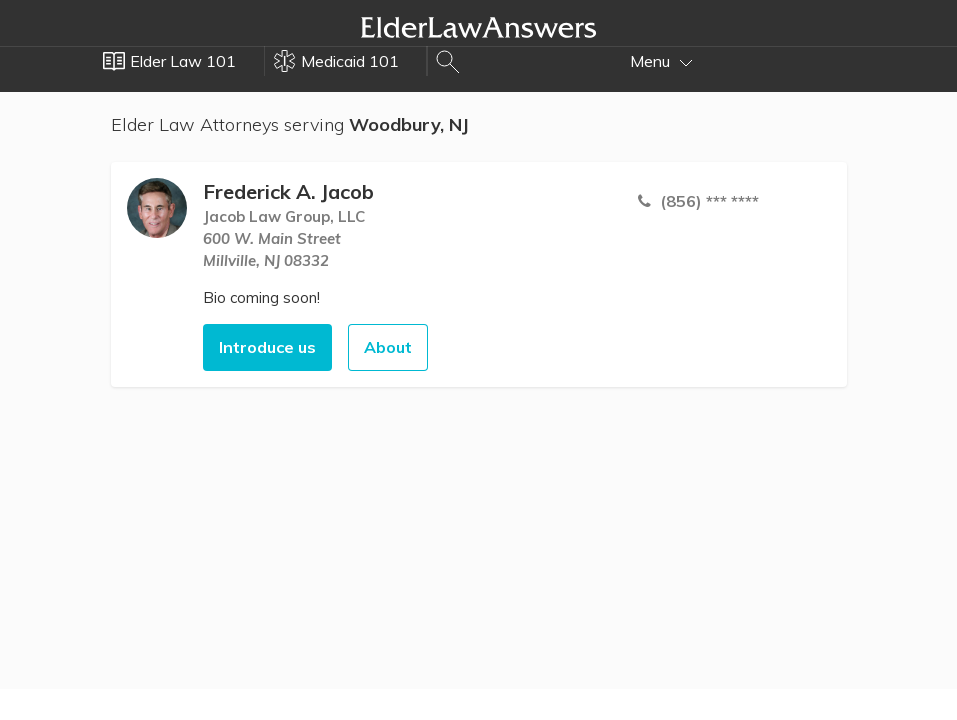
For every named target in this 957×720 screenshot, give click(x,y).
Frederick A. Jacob (288, 191)
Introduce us (267, 347)
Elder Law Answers (479, 27)
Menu (661, 61)
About (388, 347)
